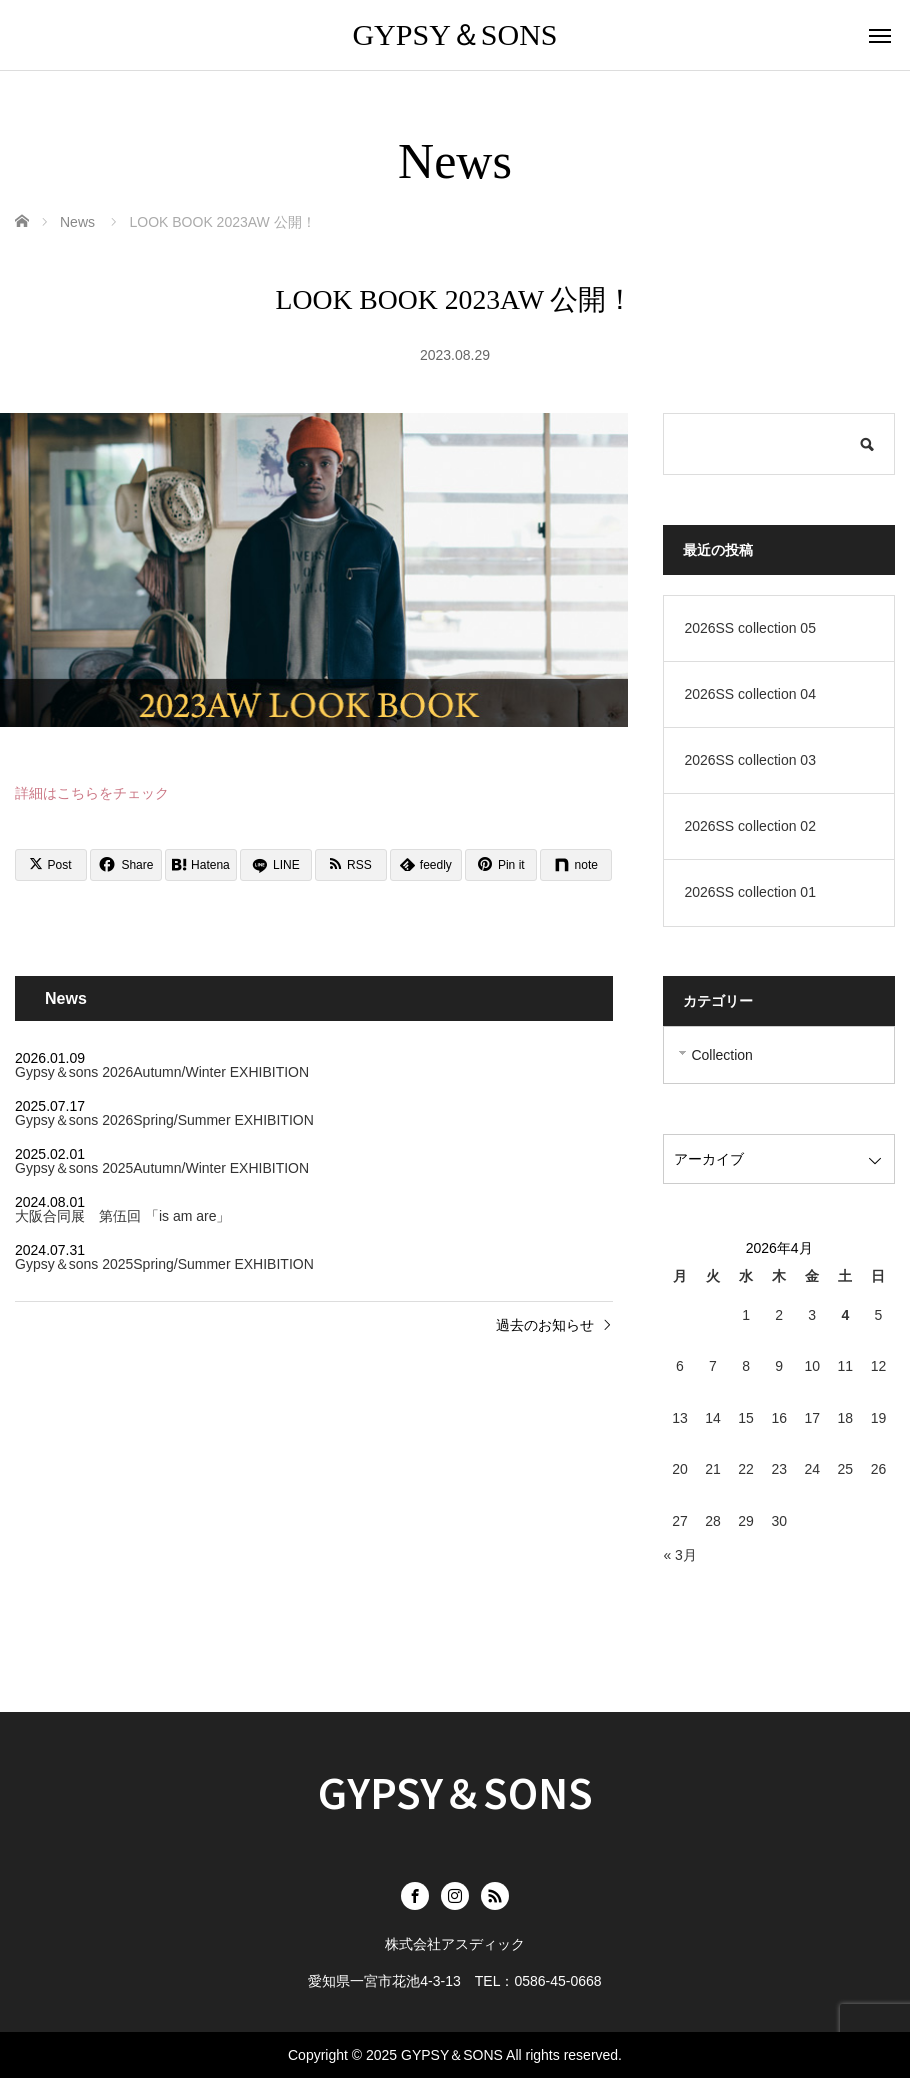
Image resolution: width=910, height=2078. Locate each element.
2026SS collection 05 (750, 628)
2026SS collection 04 (750, 694)
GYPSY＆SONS (454, 34)
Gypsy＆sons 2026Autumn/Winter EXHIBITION (162, 1072)
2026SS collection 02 (750, 826)
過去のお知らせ (545, 1325)
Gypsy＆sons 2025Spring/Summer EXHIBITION (164, 1264)
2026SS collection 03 (750, 760)
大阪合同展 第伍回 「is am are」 (122, 1216)
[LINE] (276, 865)
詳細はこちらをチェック (92, 793)
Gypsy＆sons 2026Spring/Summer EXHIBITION (164, 1120)
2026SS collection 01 (750, 892)
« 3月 (679, 1555)
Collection (721, 1055)
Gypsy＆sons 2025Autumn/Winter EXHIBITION (162, 1168)
